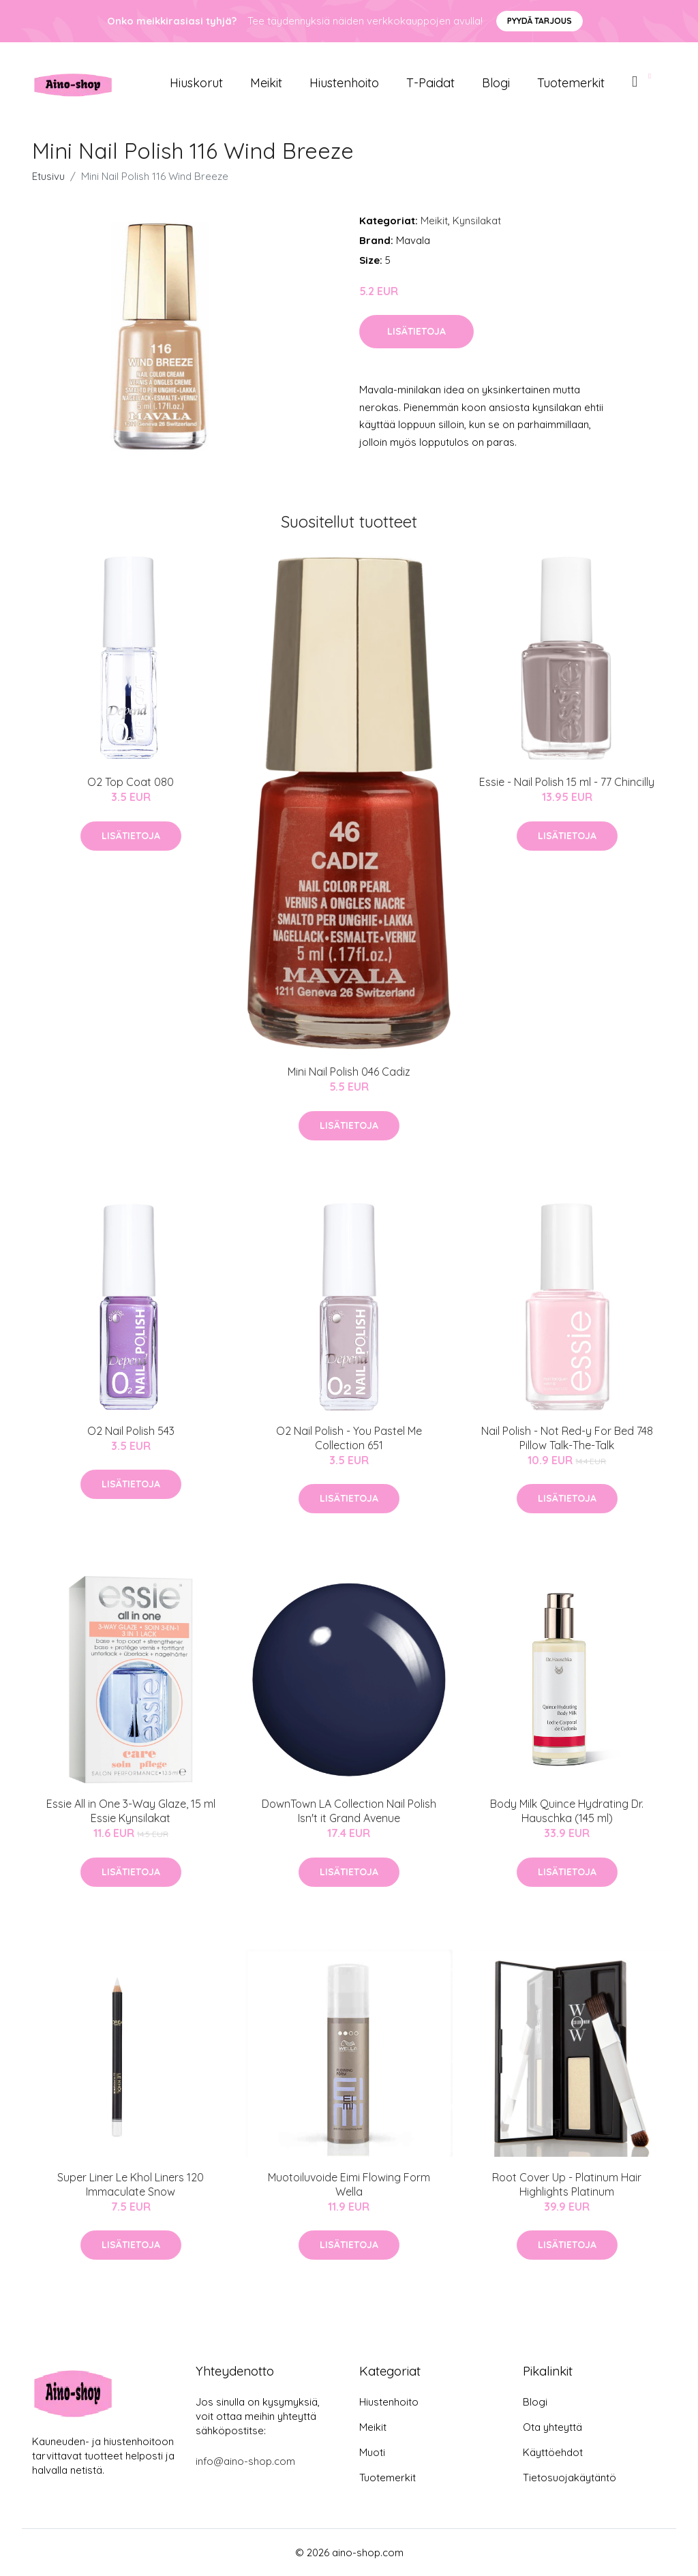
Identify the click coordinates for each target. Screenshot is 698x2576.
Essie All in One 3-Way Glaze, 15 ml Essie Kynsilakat (130, 1811)
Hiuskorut (196, 83)
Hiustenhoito (344, 83)
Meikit (266, 83)
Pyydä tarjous (539, 21)
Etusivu (48, 176)
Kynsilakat (477, 220)
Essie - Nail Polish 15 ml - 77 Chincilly (566, 782)
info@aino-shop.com (245, 2461)
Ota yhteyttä (552, 2427)
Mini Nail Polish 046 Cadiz (349, 1071)
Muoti (372, 2452)
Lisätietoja (416, 331)
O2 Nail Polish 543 (130, 1431)
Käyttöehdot (553, 2452)
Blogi (496, 83)
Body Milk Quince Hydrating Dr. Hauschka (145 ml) (566, 1811)
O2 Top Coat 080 (130, 782)
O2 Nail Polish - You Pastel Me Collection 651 (349, 1438)
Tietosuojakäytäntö (569, 2477)
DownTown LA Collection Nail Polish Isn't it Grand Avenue (349, 1811)
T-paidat (430, 83)
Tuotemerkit (571, 83)
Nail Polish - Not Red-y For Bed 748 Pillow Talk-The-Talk (567, 1438)
